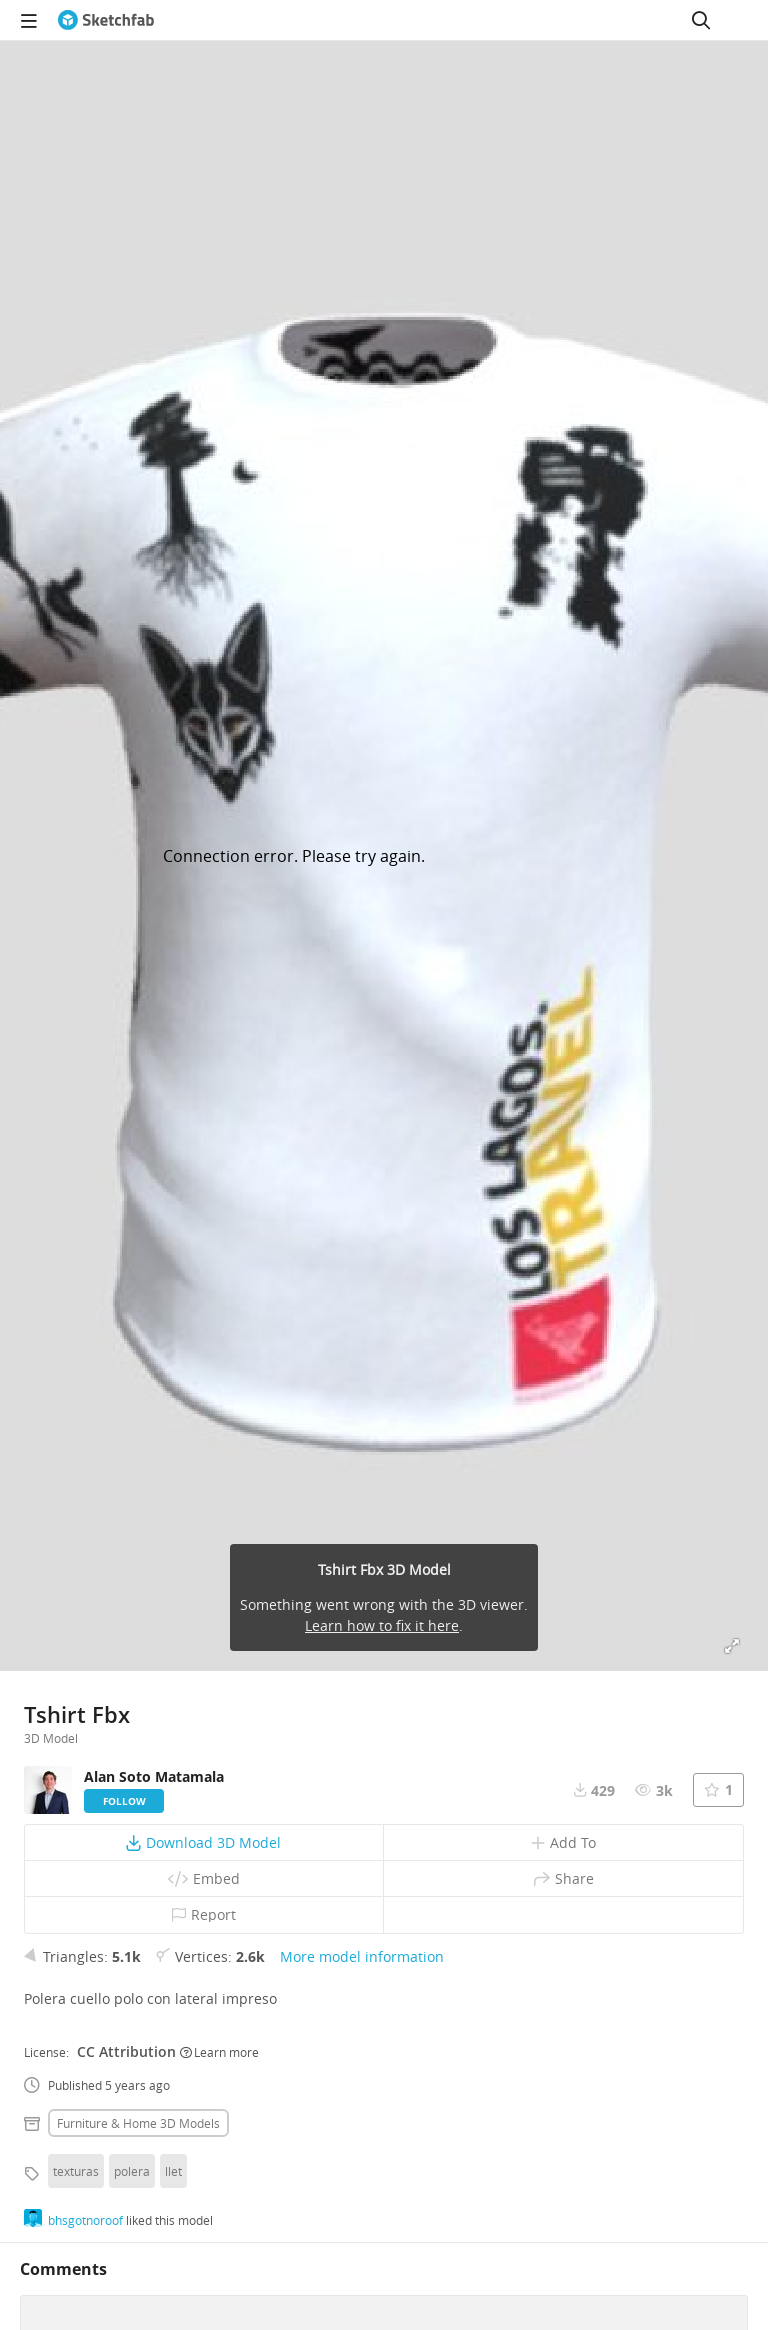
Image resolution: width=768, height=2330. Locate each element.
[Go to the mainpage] (106, 20)
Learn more (219, 2052)
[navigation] (29, 20)
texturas (76, 2171)
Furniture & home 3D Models (138, 2123)
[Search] (701, 20)
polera (132, 2171)
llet (173, 2171)
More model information (362, 1956)
